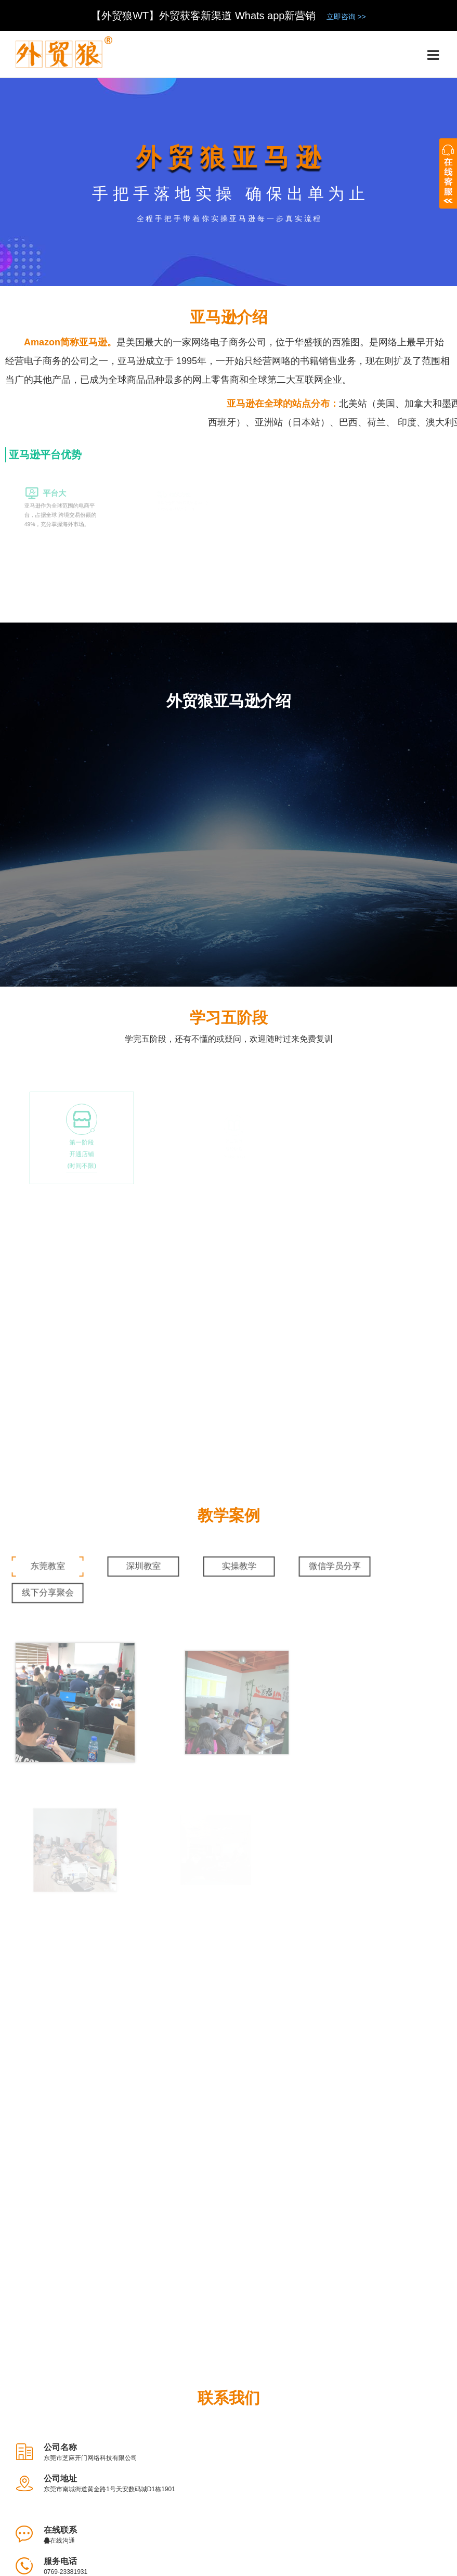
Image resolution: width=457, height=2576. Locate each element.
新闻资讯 (380, 2508)
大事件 (127, 2508)
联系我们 (431, 2508)
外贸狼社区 (325, 2508)
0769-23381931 (290, 2100)
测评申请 (270, 2508)
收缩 (448, 175)
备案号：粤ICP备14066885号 (332, 2558)
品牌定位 (221, 2508)
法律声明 (172, 2508)
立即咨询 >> (346, 16)
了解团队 (83, 2508)
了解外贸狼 (30, 2508)
